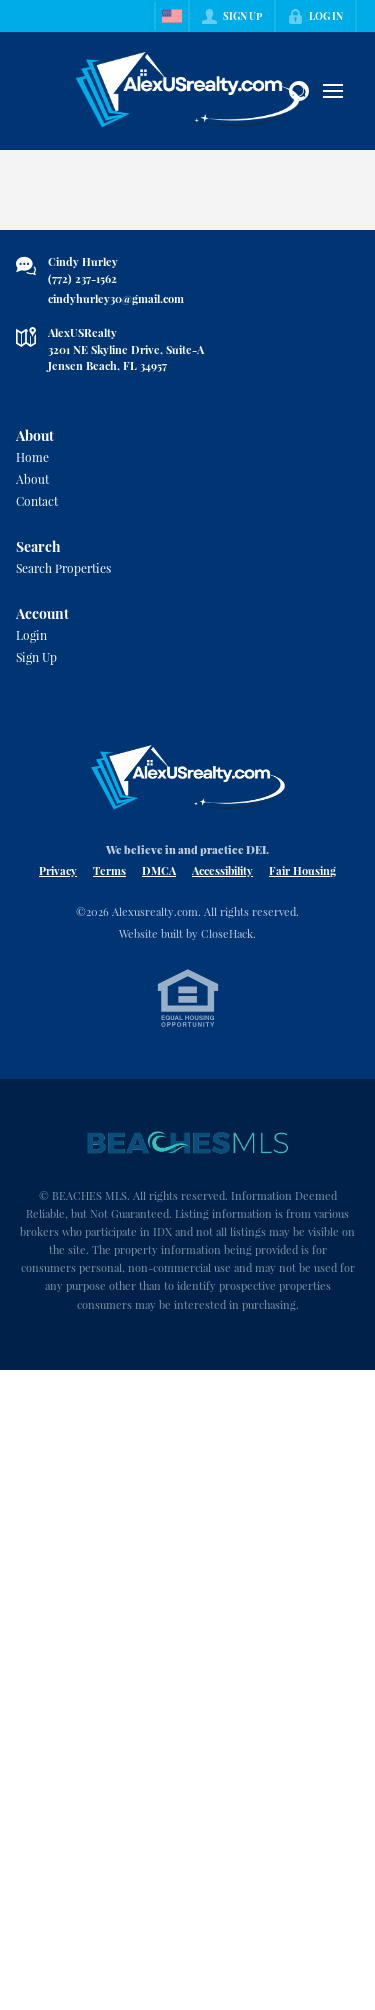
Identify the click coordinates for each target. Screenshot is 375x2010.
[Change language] (172, 16)
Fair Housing (302, 870)
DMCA (159, 870)
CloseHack (227, 933)
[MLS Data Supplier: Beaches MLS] (188, 1143)
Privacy (58, 870)
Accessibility (222, 870)
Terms (109, 870)
